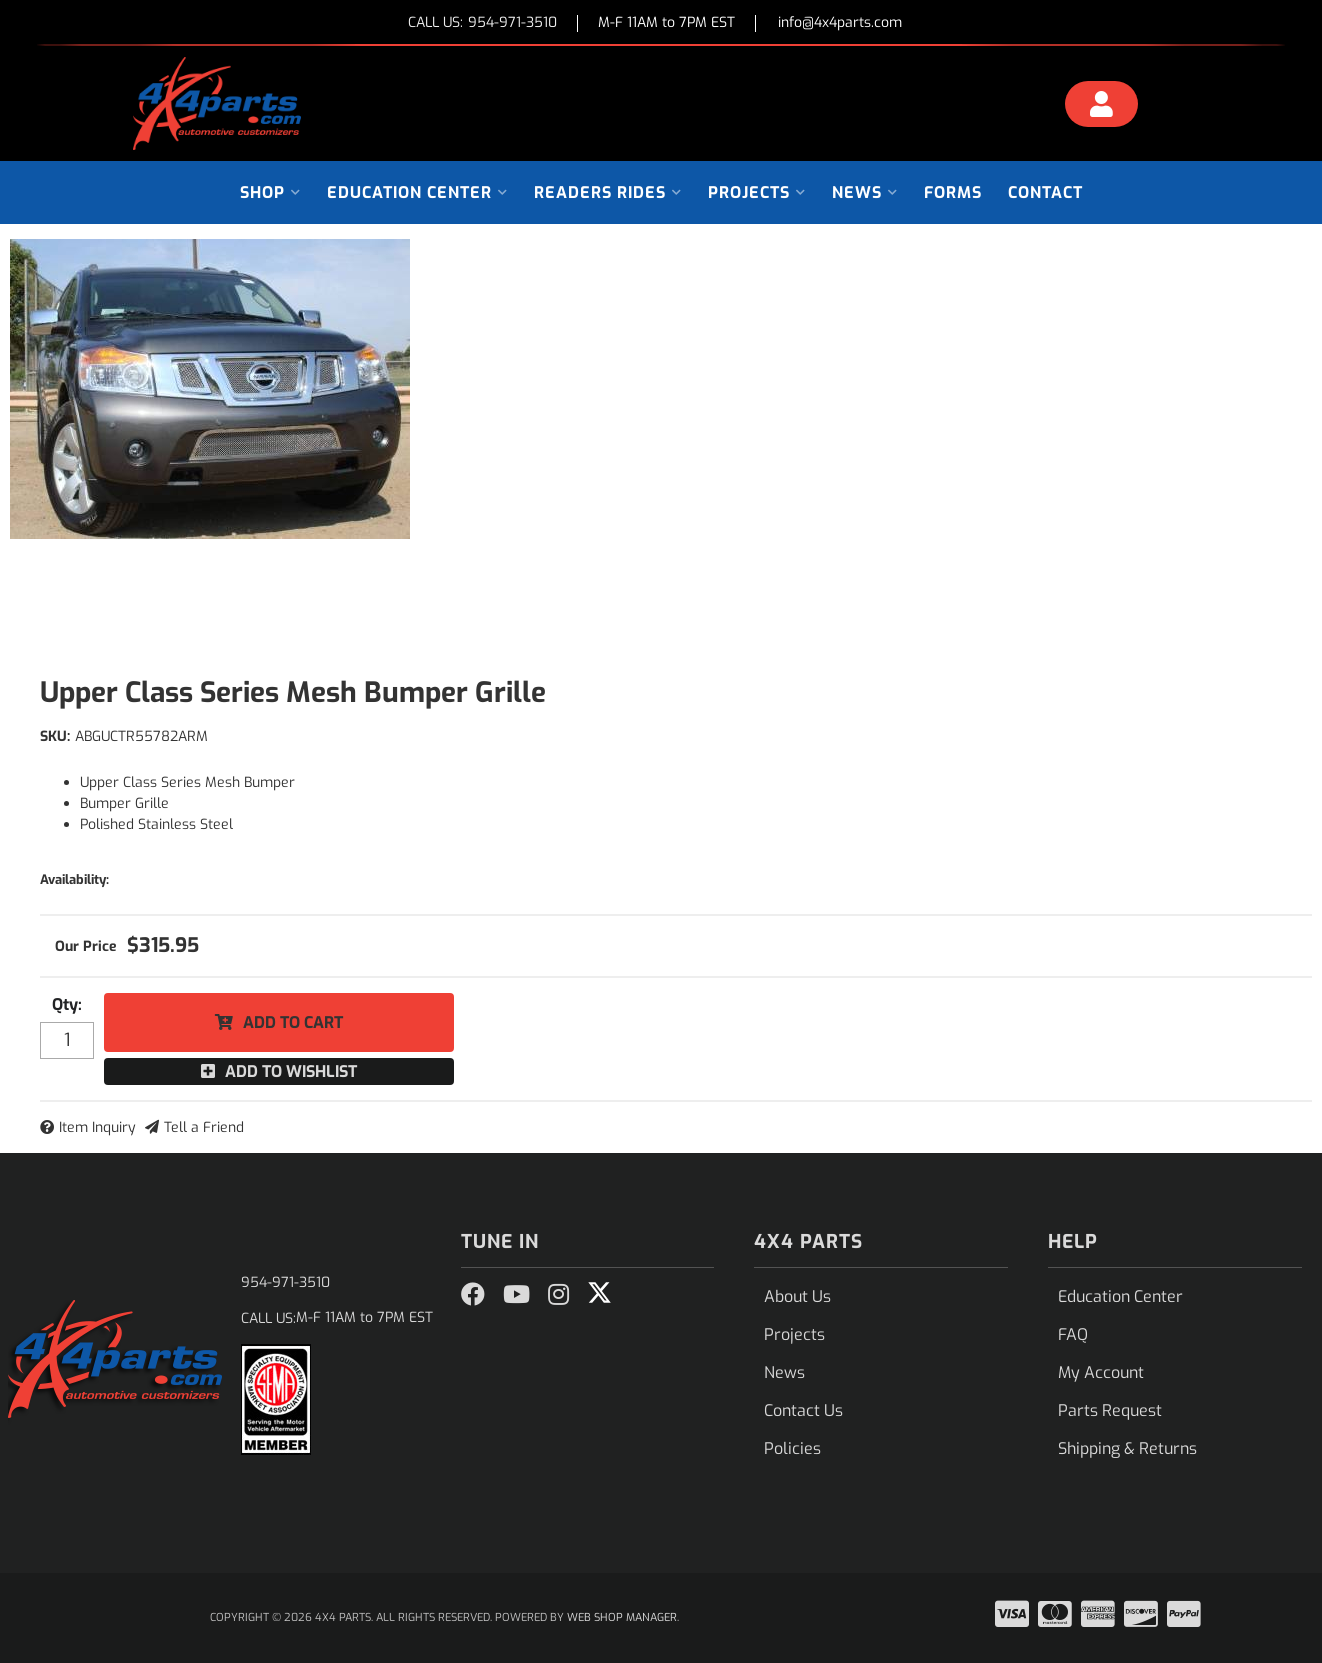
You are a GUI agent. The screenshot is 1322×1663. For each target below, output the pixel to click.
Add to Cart (293, 1022)
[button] (270, 192)
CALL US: (482, 23)
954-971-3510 (285, 1282)
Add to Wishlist (291, 1071)
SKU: (55, 736)
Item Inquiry (97, 1127)
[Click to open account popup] (1102, 107)
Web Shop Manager (622, 1617)
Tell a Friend (204, 1127)
